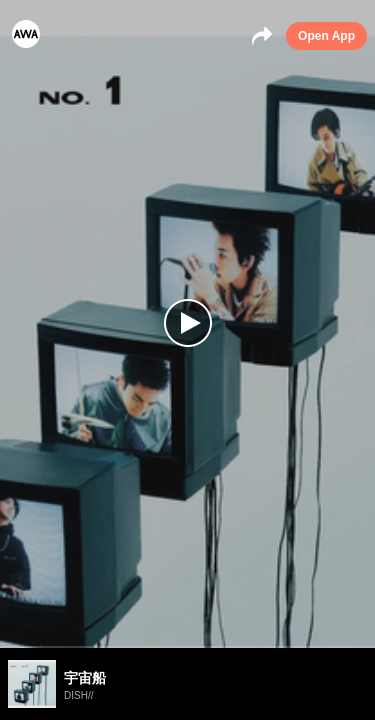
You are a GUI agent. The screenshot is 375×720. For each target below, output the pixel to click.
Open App (326, 36)
